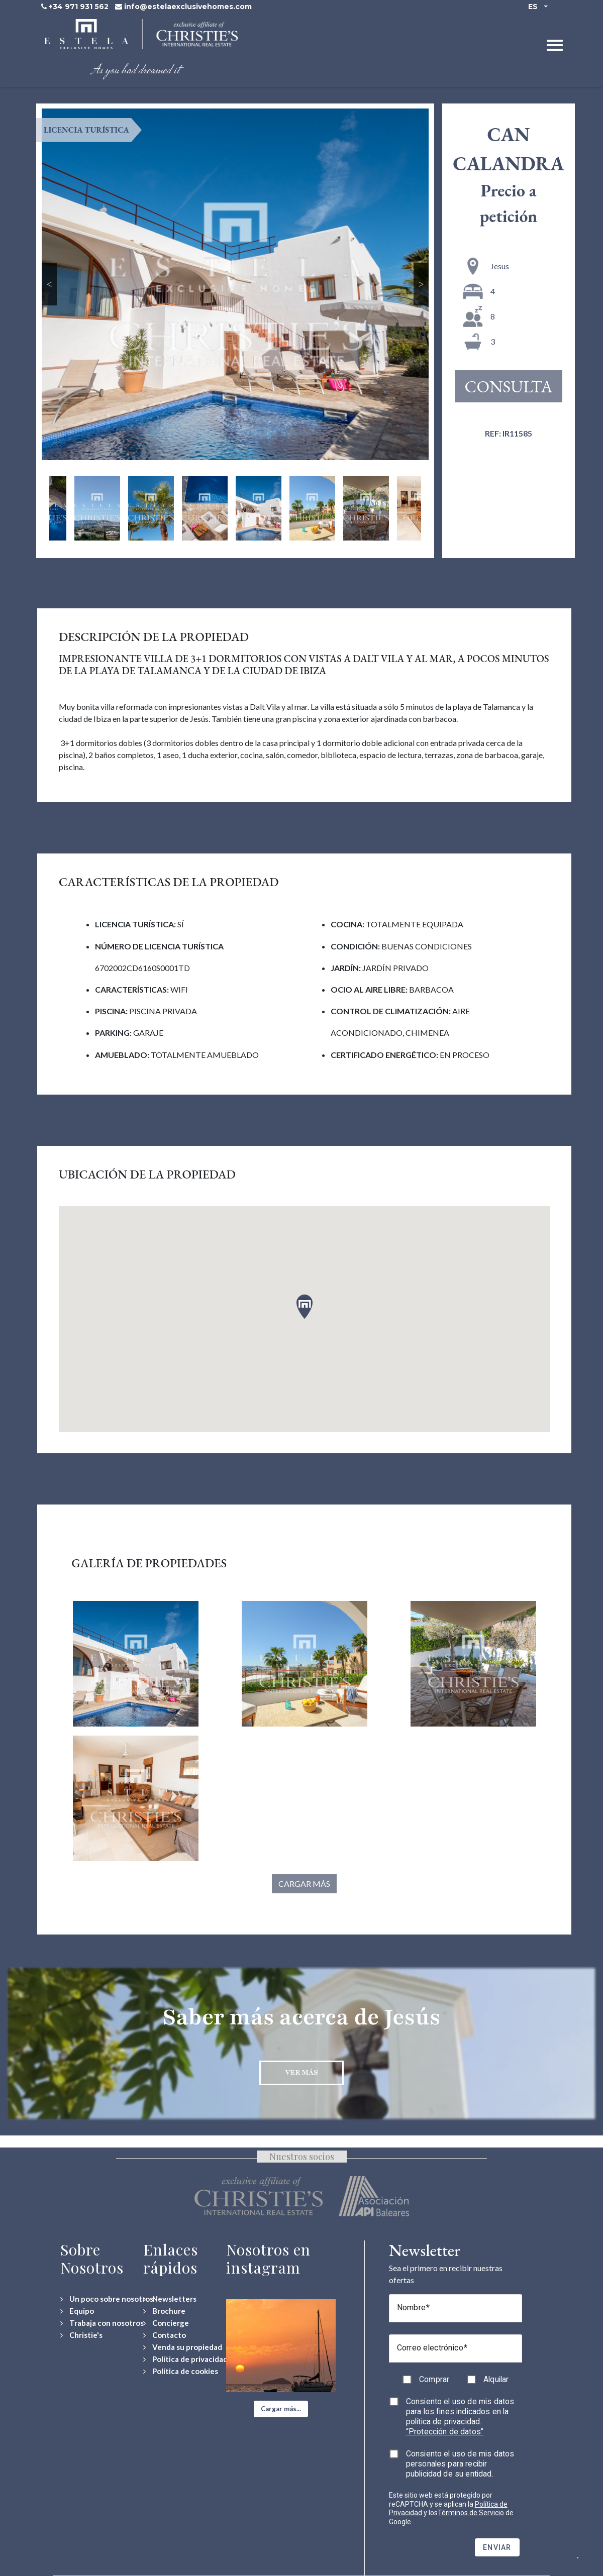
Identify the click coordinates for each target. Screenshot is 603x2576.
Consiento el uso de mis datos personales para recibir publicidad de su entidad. (460, 2464)
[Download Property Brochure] (164, 2311)
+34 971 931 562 (79, 6)
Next (421, 284)
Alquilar (496, 2379)
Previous (49, 284)
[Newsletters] (169, 2299)
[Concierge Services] (166, 2323)
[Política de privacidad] (185, 2359)
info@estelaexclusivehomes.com (188, 6)
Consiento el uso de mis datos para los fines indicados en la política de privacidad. (460, 2416)
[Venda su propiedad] (182, 2347)
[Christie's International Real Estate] (81, 2335)
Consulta (509, 386)
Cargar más (304, 1883)
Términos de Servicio (471, 2513)
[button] (281, 2409)
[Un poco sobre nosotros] (106, 2299)
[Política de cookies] (180, 2371)
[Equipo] (77, 2311)
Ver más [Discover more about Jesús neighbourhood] (301, 2072)
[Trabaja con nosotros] (102, 2323)
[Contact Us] (164, 2335)
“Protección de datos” (444, 2431)
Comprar (434, 2379)
